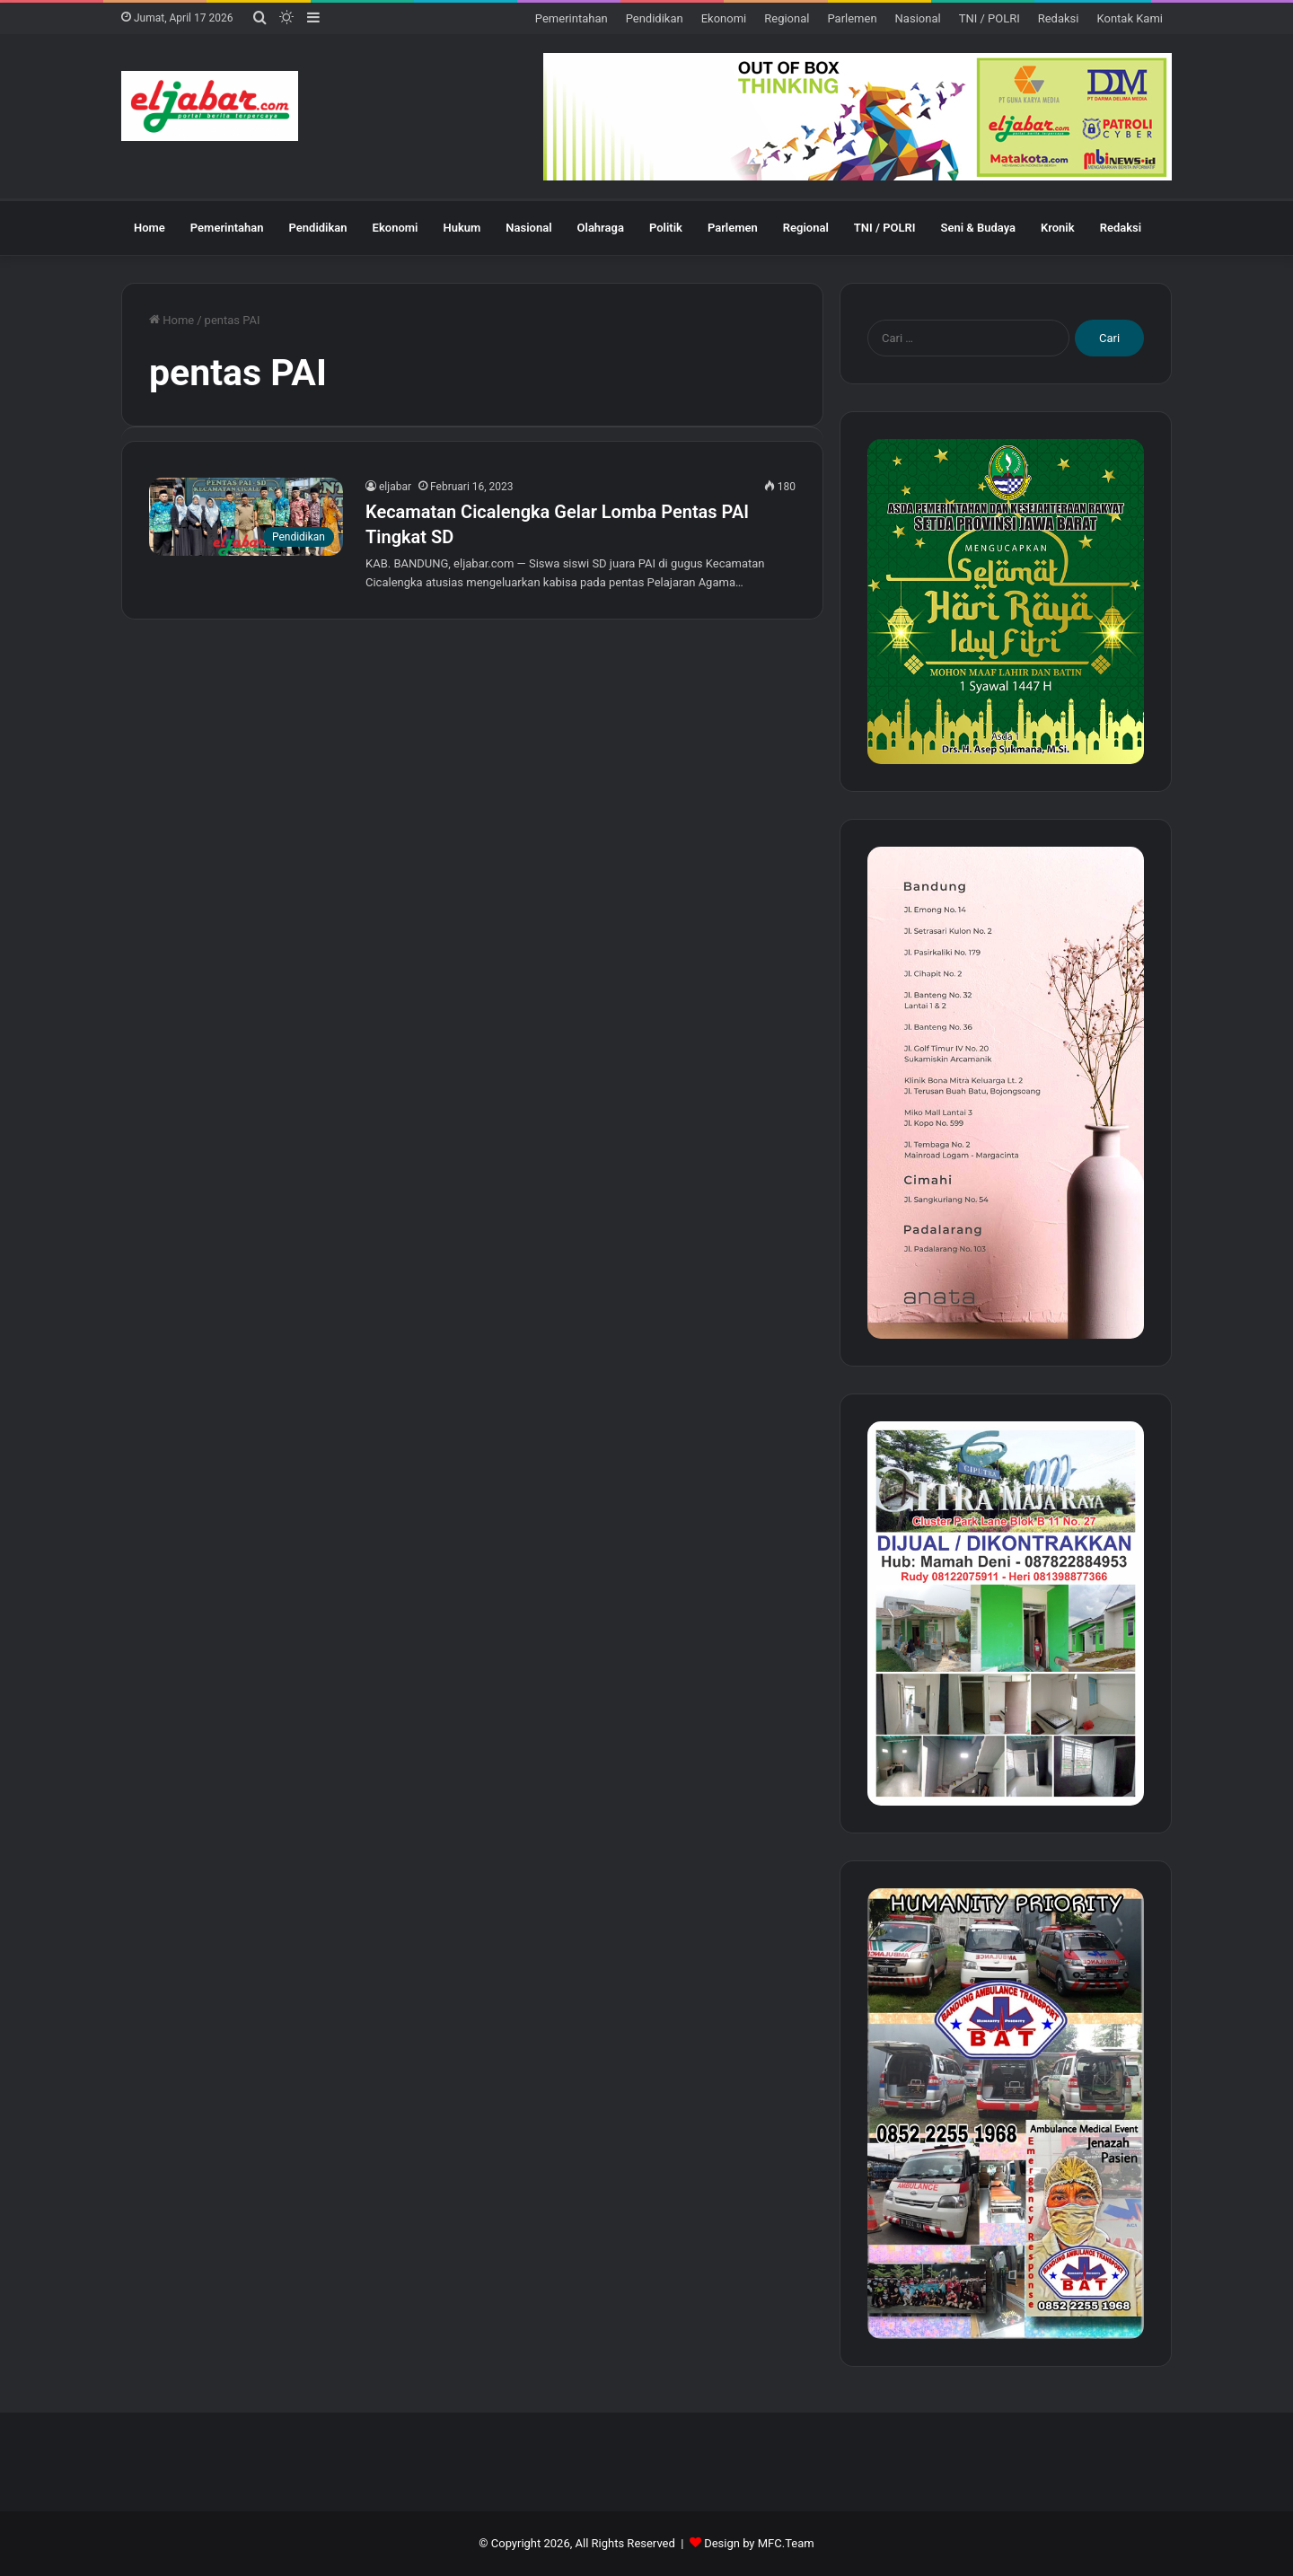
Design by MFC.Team (759, 2543)
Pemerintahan (571, 18)
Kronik (1058, 227)
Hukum (461, 227)
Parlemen (851, 18)
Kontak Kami (1129, 18)
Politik (665, 227)
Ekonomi (724, 18)
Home (149, 227)
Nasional (918, 18)
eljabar (395, 486)
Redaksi (1058, 18)
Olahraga (600, 227)
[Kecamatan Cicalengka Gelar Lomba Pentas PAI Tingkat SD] (246, 517)
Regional (786, 18)
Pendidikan (654, 18)
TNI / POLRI (989, 18)
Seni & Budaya (978, 227)
